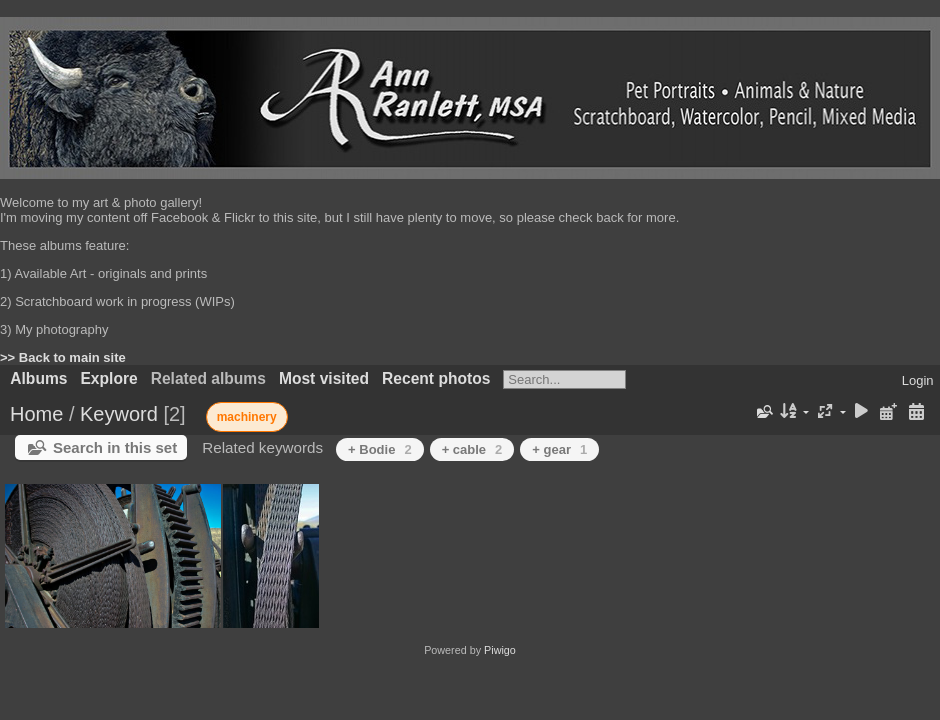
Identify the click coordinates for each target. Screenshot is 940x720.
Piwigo (500, 650)
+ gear (559, 449)
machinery (247, 417)
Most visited (324, 378)
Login (918, 380)
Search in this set (115, 447)
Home (36, 414)
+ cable (472, 449)
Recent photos (436, 378)
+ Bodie (380, 449)
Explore (108, 378)
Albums (38, 378)
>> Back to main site (63, 357)
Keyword (119, 414)
